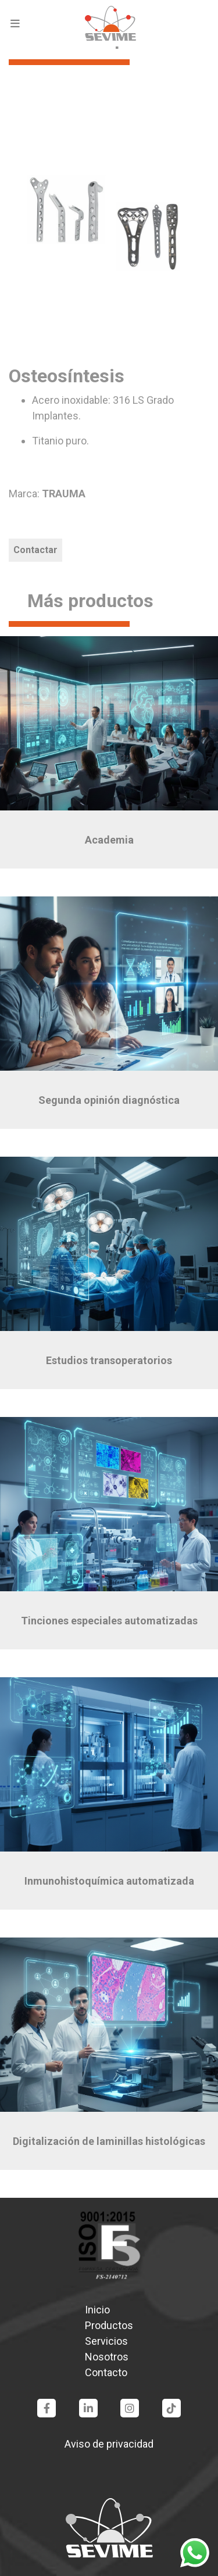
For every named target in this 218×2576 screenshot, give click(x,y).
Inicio (97, 2310)
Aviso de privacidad (109, 2444)
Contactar (35, 549)
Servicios (106, 2341)
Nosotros (106, 2357)
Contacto (106, 2372)
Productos (109, 2325)
